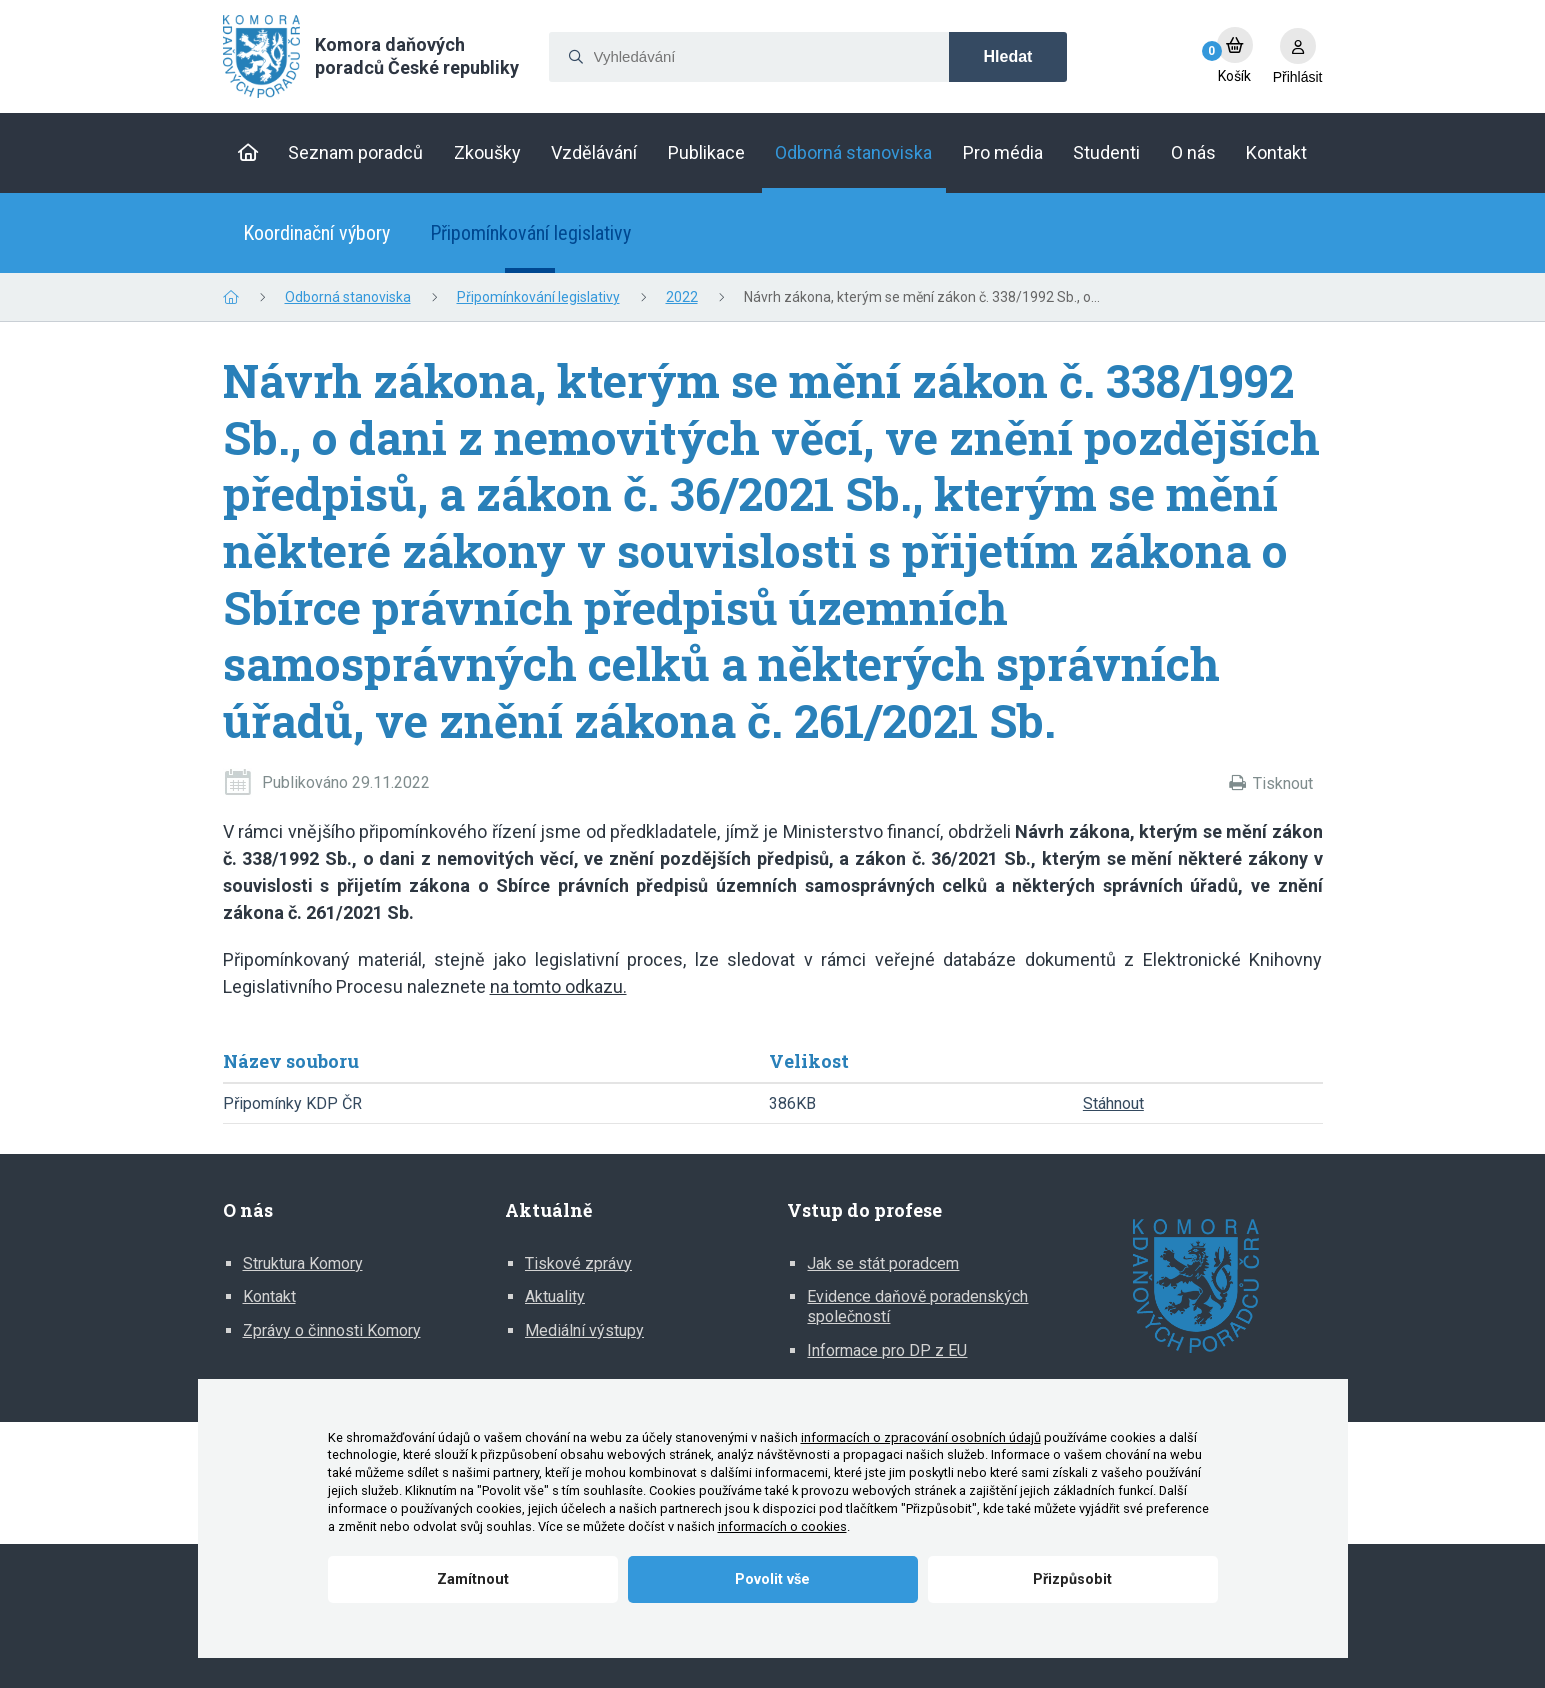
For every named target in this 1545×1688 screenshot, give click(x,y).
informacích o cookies (782, 1526)
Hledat (1008, 56)
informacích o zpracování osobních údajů (921, 1437)
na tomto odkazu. (558, 986)
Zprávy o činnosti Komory (332, 1330)
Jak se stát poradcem (883, 1263)
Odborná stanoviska (348, 297)
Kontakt (269, 1296)
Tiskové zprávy (578, 1263)
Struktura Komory (303, 1263)
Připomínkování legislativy (530, 233)
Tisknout (1283, 783)
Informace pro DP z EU (887, 1350)
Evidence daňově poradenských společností (917, 1306)
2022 (682, 297)
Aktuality (555, 1296)
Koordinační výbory (316, 233)
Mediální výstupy (584, 1330)
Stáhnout (1113, 1103)
